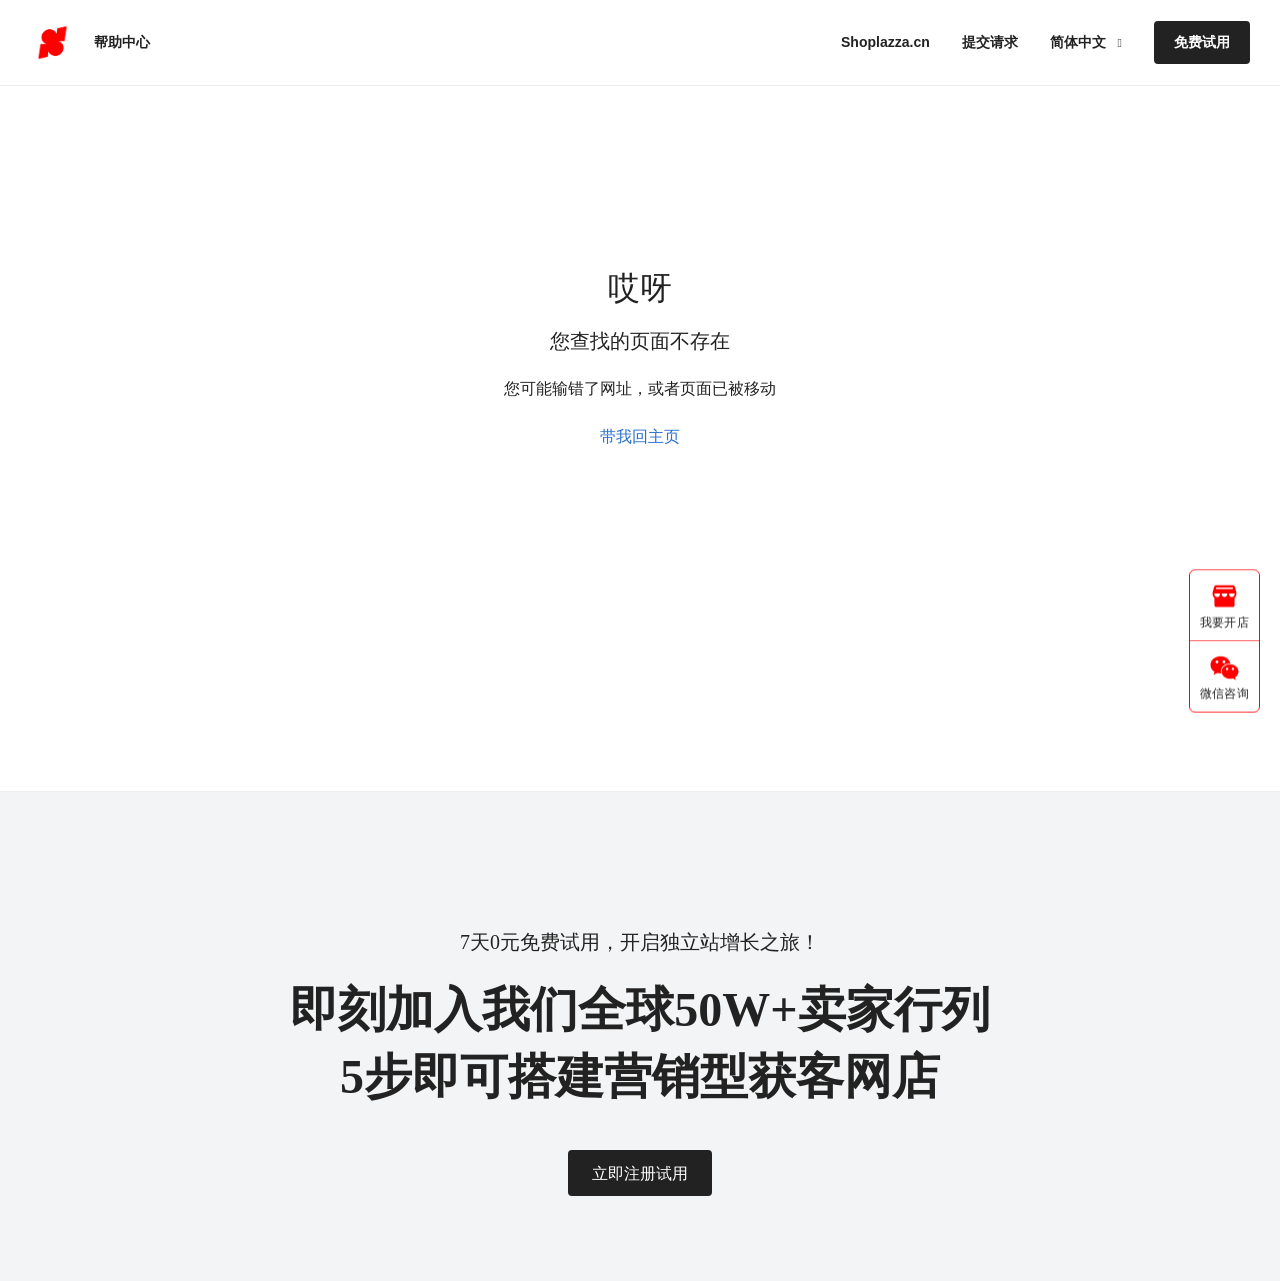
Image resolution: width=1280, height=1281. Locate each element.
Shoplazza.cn (885, 42)
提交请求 (990, 42)
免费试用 (1202, 42)
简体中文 (1080, 42)
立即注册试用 (640, 1173)
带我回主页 (640, 436)
